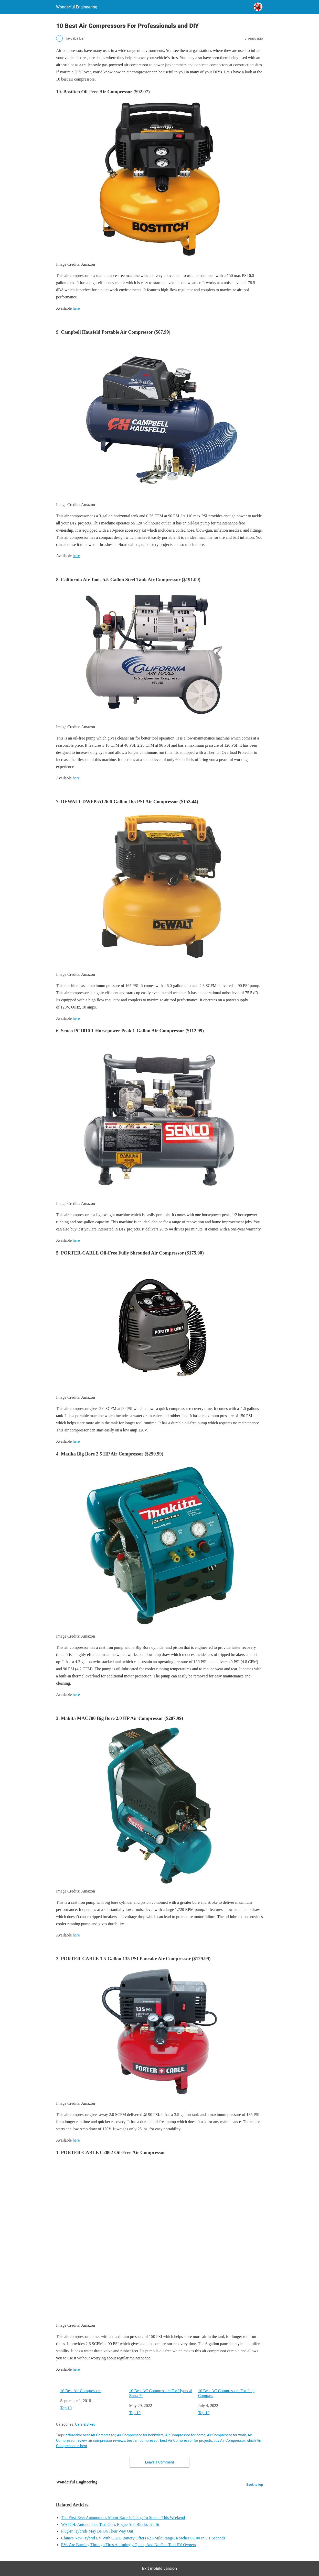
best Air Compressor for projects (186, 2440)
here (76, 308)
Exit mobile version (159, 2568)
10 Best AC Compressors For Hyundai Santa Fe (160, 2393)
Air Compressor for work (226, 2435)
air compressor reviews (106, 2440)
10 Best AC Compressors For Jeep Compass (226, 2393)
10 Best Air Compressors (80, 2391)
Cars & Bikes (85, 2424)
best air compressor (142, 2440)
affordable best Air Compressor (90, 2435)
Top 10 (66, 2408)
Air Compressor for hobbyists (140, 2435)
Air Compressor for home (185, 2435)
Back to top (254, 2485)
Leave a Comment (159, 2462)
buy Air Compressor (229, 2440)
